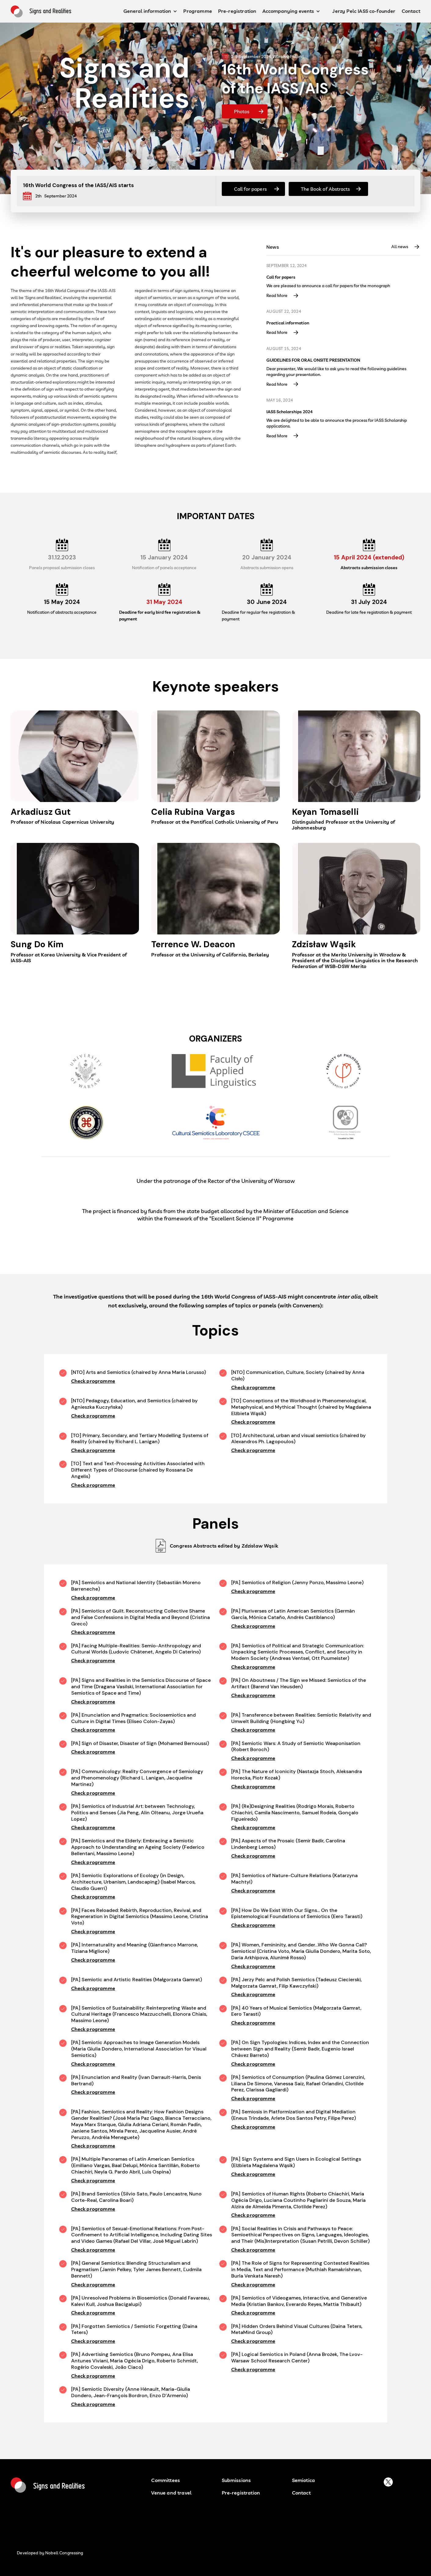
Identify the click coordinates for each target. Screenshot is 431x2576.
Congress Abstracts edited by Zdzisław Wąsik (224, 1546)
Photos (241, 111)
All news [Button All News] (399, 246)
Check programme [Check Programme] (93, 1381)
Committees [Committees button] (165, 2480)
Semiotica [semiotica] (303, 2480)
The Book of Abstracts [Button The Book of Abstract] (325, 189)
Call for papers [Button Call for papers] (250, 189)
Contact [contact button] (411, 11)
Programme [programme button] (197, 11)
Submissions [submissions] (236, 2480)
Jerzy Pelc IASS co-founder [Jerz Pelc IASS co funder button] (363, 11)
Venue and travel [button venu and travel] (171, 2493)
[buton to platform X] (388, 2482)
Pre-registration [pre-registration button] (237, 11)
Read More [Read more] (276, 296)
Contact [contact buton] (301, 2493)
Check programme (93, 1598)
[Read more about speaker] (75, 770)
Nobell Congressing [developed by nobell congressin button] (64, 2553)
